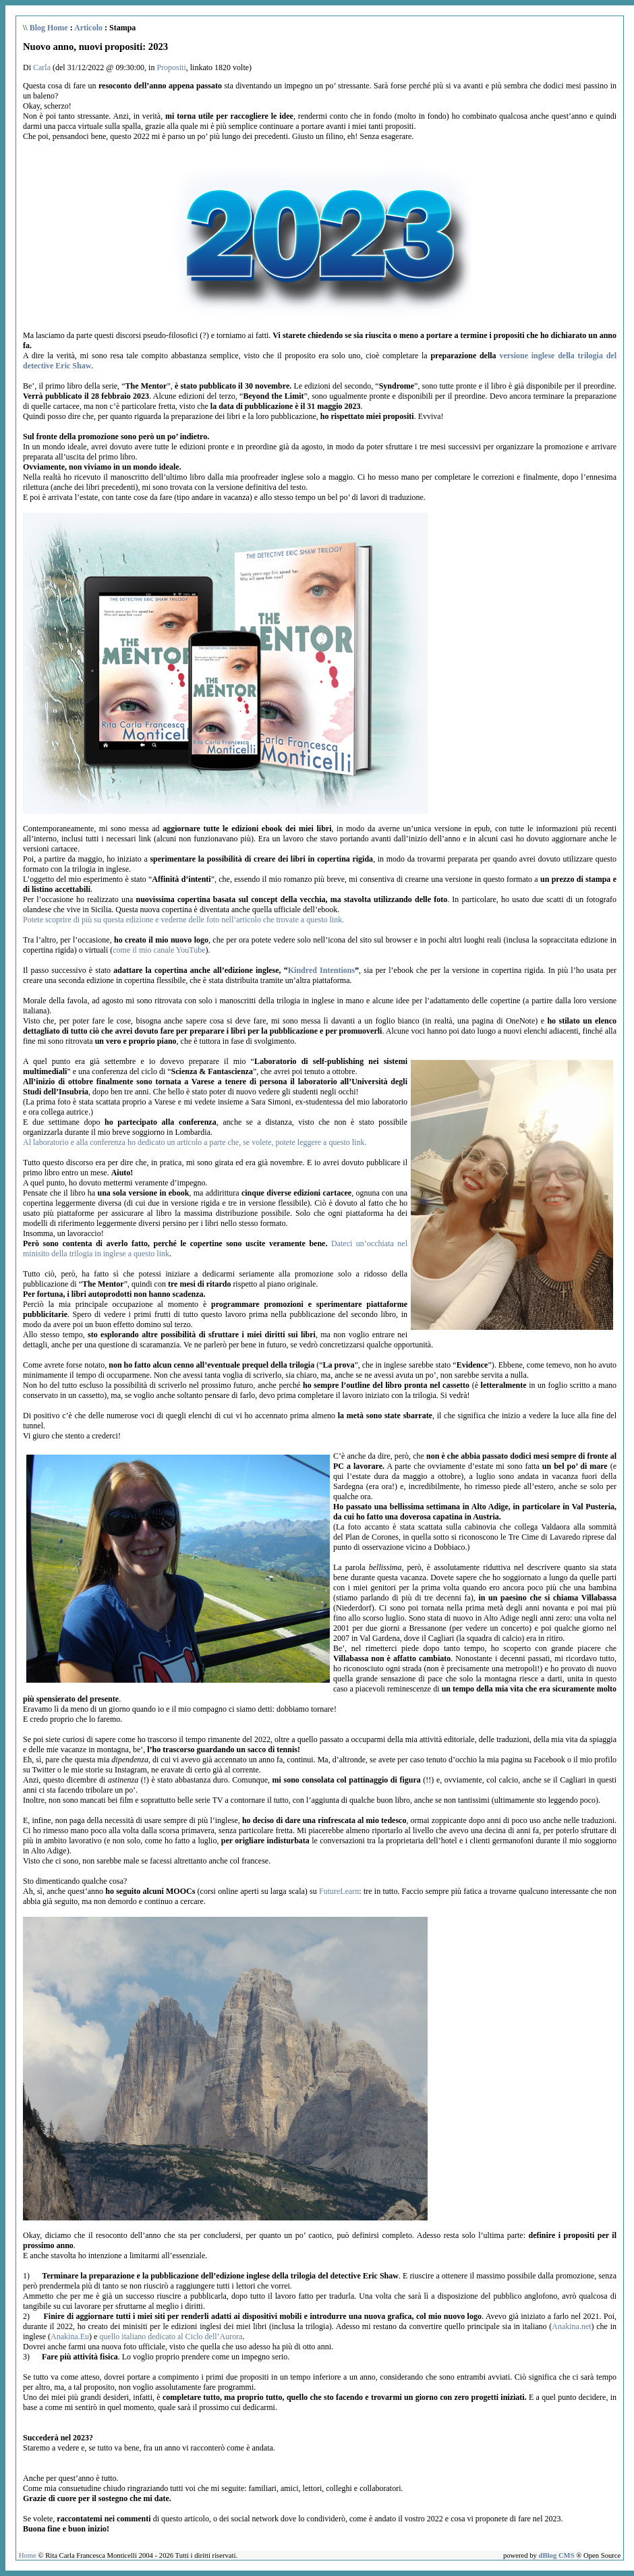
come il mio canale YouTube (159, 950)
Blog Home (49, 27)
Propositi (170, 67)
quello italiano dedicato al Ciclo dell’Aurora (170, 2336)
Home (27, 2555)
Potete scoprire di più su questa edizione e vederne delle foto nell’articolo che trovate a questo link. (183, 919)
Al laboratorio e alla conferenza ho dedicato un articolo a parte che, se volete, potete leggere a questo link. (194, 1142)
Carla (42, 67)
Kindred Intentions (321, 970)
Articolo (88, 27)
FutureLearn (339, 1891)
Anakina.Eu (70, 2336)
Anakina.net (571, 2326)
